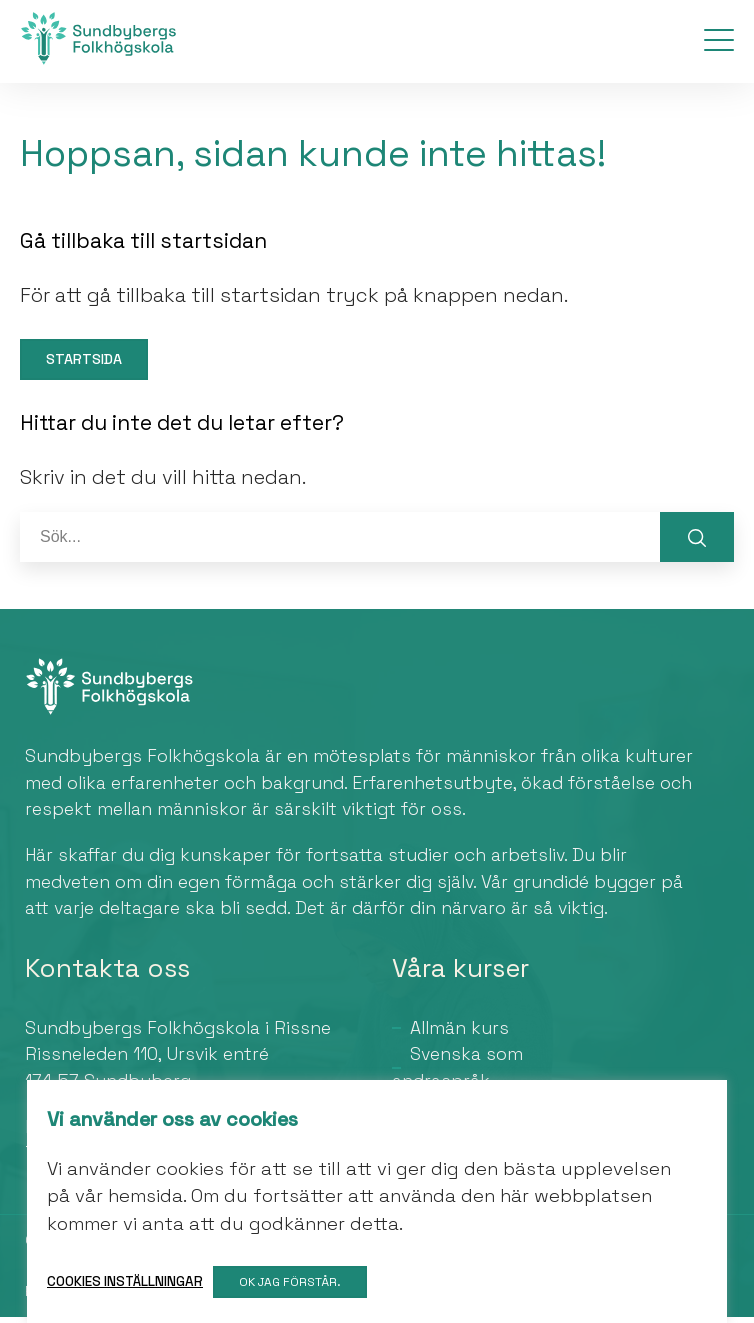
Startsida (86, 365)
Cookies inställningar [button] (125, 1281)
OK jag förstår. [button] (292, 1282)
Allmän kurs (459, 1034)
